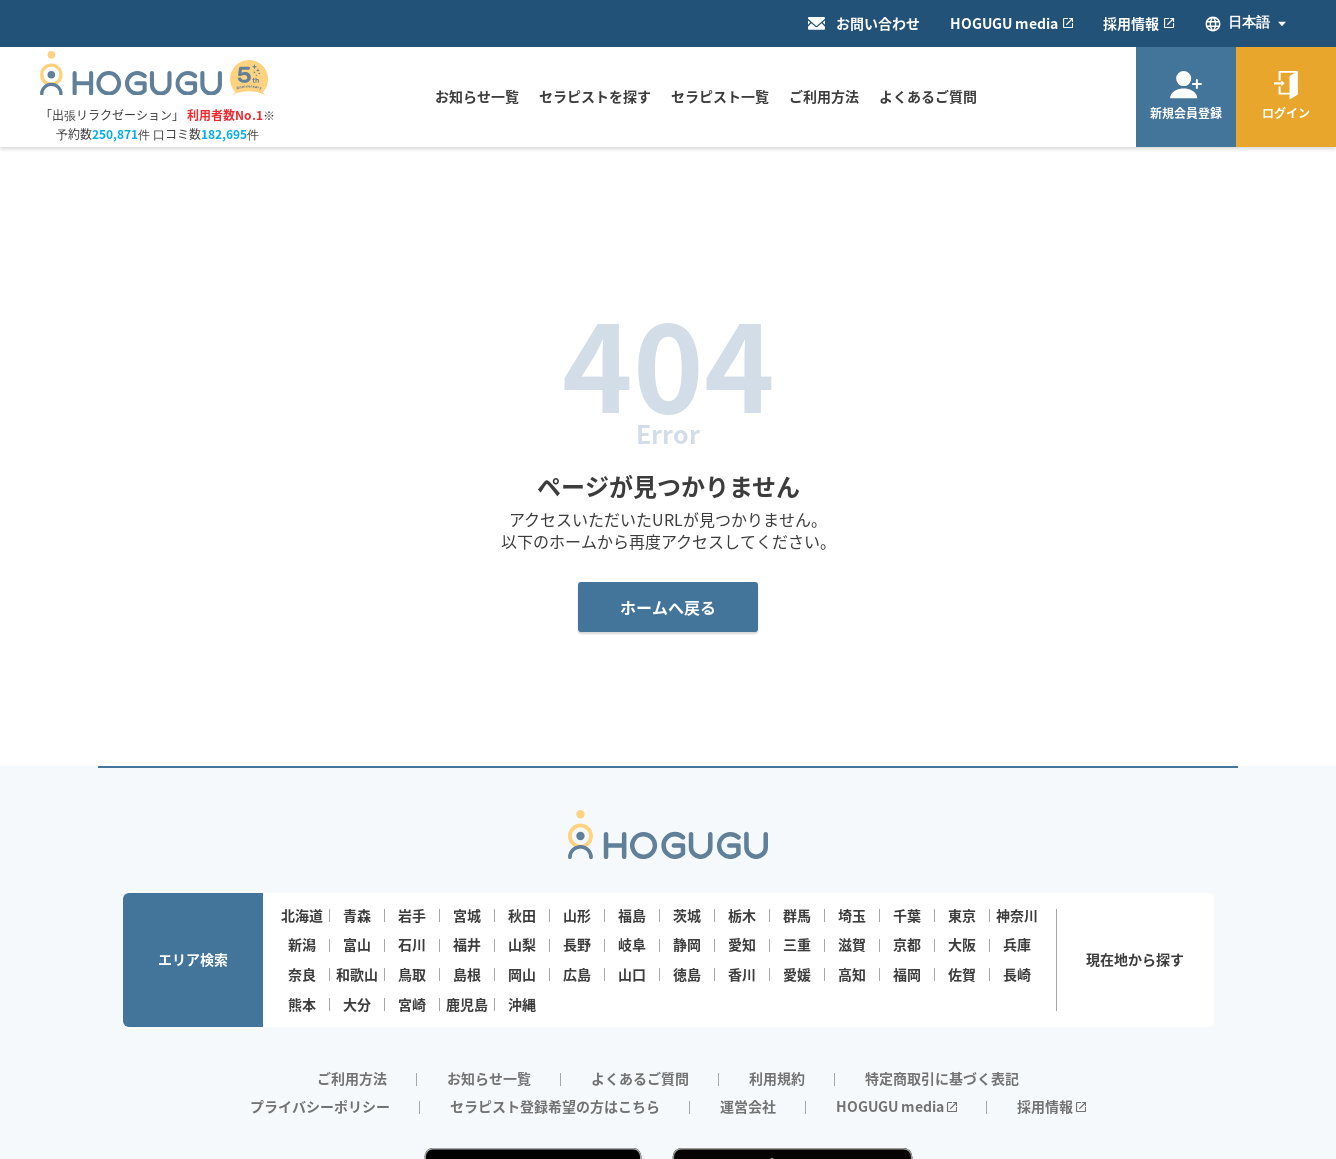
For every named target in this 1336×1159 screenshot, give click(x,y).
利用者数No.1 (225, 114)
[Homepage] (154, 89)
